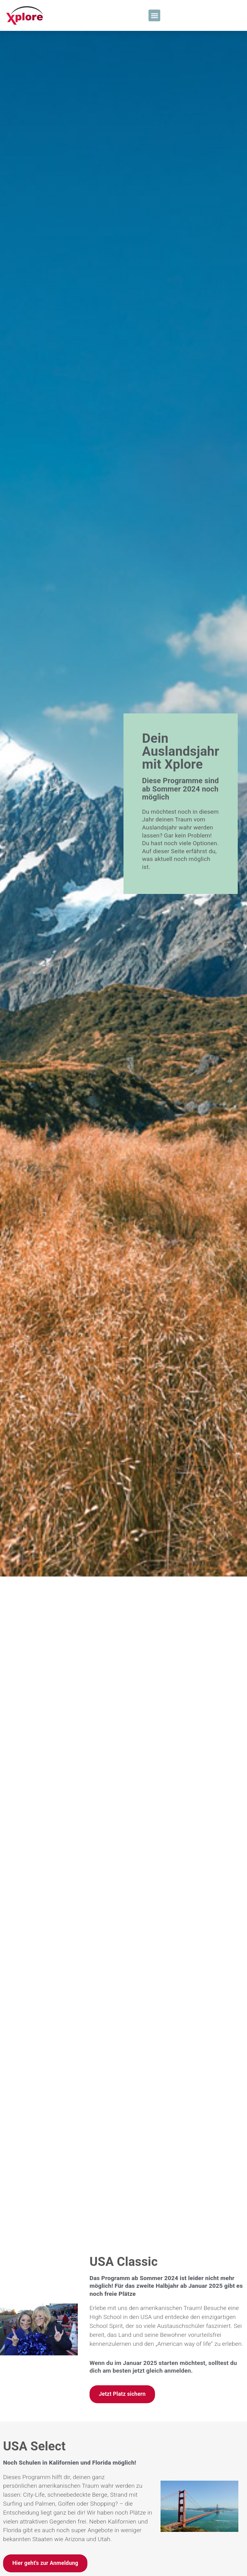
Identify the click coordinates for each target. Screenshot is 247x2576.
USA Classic (124, 2049)
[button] (154, 15)
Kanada (111, 2405)
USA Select (34, 2233)
